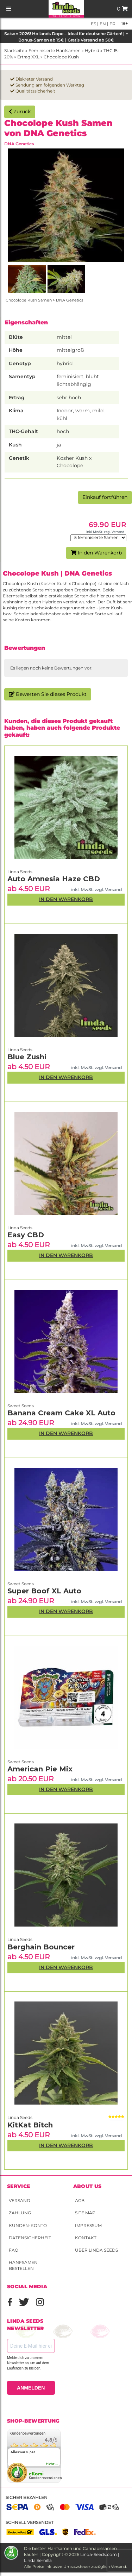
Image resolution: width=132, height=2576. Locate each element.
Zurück (20, 111)
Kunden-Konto (28, 2225)
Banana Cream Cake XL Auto (61, 1413)
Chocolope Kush (61, 56)
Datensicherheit (30, 2237)
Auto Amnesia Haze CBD (53, 879)
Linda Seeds (19, 2117)
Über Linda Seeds (96, 2250)
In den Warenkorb (96, 553)
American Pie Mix (40, 1769)
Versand (19, 2200)
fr (111, 23)
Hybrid (92, 50)
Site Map (85, 2212)
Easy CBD (25, 1235)
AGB (79, 2200)
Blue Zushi (26, 1057)
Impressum (88, 2225)
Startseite (14, 50)
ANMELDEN (31, 2388)
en (102, 23)
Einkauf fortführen (104, 497)
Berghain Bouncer (41, 1947)
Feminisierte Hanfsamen (55, 50)
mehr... (52, 2463)
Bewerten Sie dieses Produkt (48, 694)
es (93, 23)
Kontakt (85, 2237)
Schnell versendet (30, 2522)
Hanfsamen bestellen (23, 2265)
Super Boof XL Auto (44, 1591)
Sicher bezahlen (27, 2497)
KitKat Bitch (30, 2125)
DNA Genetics (19, 143)
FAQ (13, 2250)
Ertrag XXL (28, 56)
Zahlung (20, 2212)
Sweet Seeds (20, 1761)
